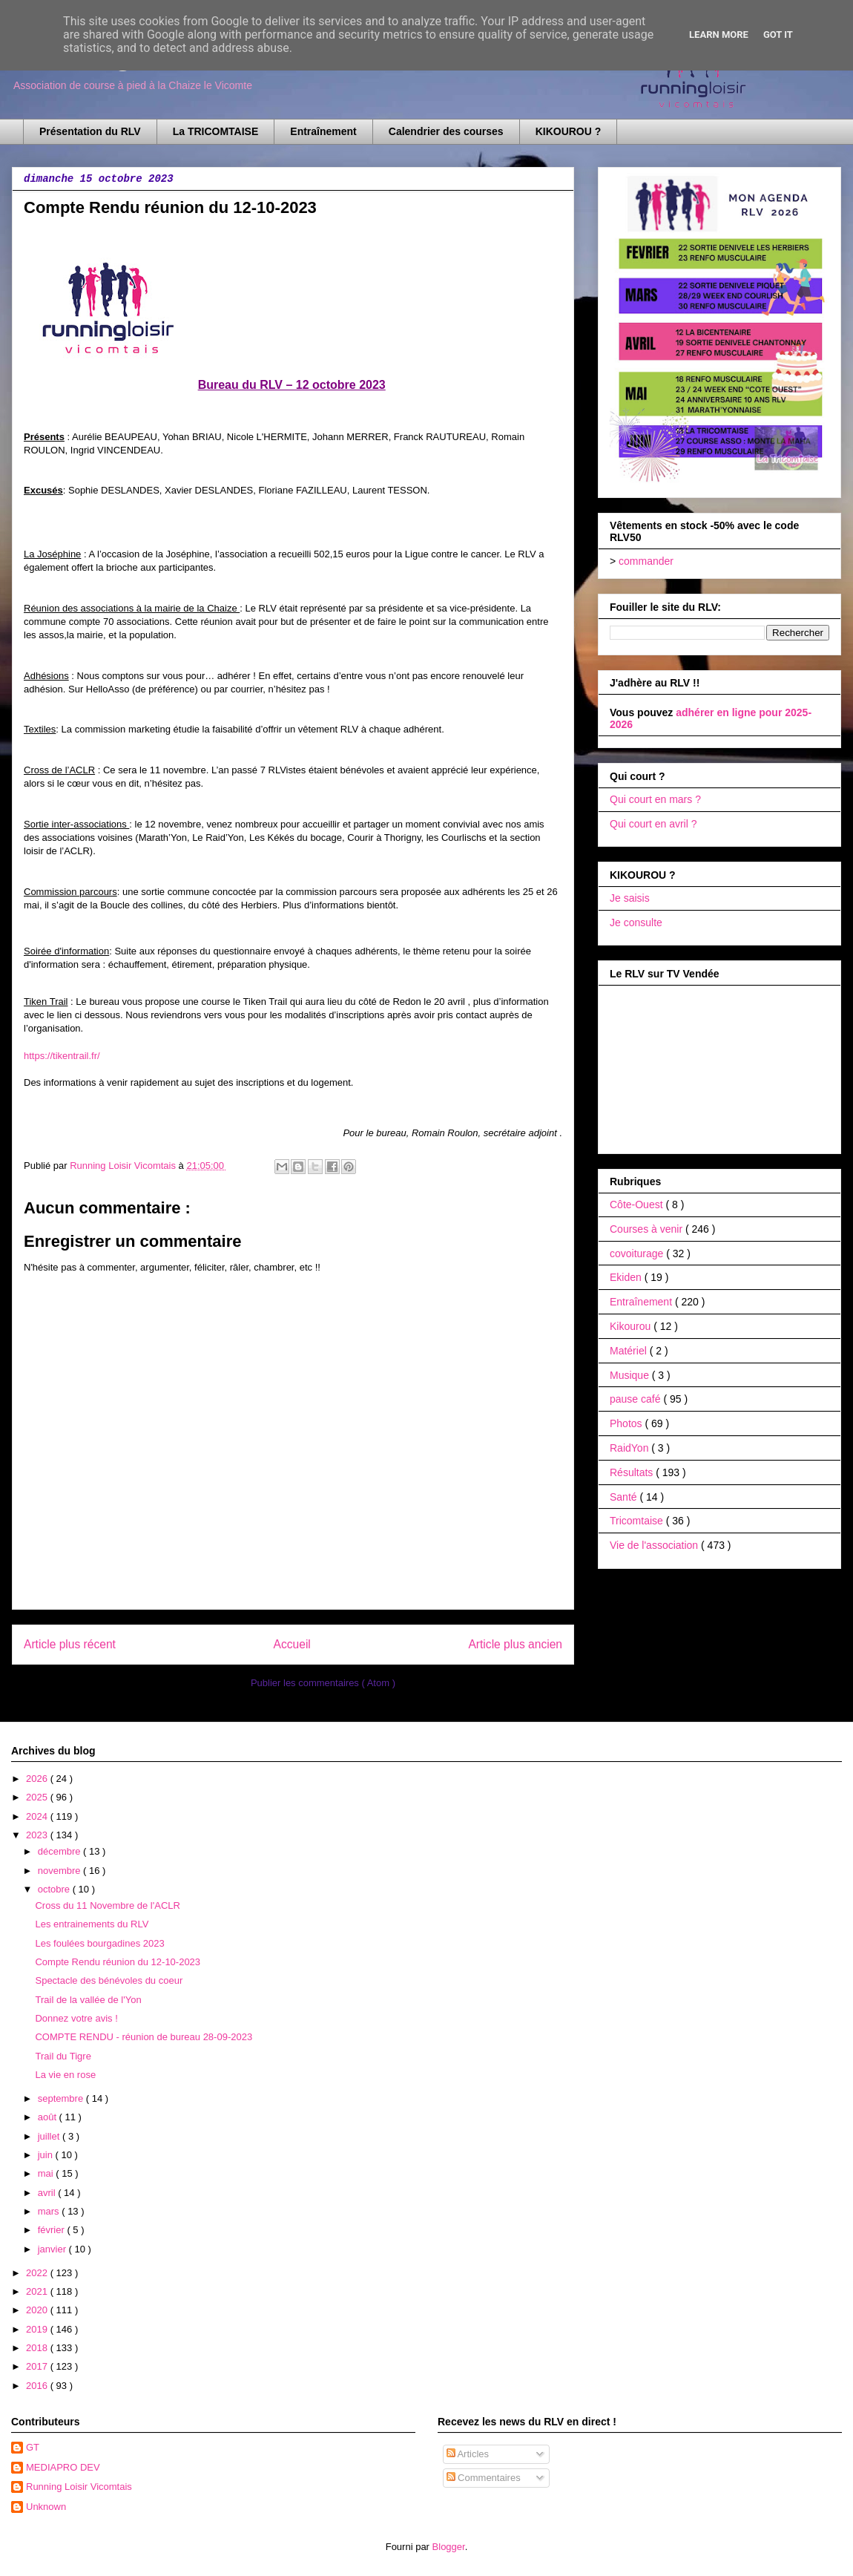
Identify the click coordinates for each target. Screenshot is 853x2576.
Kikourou (631, 1326)
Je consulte (636, 922)
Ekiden (627, 1277)
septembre (62, 2098)
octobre (55, 1889)
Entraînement (323, 131)
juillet (50, 2136)
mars (50, 2211)
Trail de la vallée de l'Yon (88, 1999)
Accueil (292, 1644)
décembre (60, 1851)
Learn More (718, 34)
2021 (38, 2291)
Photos (627, 1423)
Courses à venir (647, 1229)
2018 (38, 2347)
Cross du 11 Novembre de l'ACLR (107, 1905)
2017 (38, 2366)
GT (32, 2447)
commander (646, 561)
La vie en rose (65, 2074)
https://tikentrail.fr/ (62, 1055)
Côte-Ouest (637, 1204)
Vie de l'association (655, 1545)
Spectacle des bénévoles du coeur (108, 1980)
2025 (38, 1797)
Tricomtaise (638, 1521)
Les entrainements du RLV (91, 1924)
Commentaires (484, 2477)
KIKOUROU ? (569, 131)
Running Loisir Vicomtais (79, 2486)
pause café (636, 1399)
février (52, 2229)
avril (48, 2192)
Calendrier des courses (446, 131)
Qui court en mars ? (655, 799)
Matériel (630, 1351)
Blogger (448, 2546)
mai (47, 2173)
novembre (60, 1870)
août (48, 2117)
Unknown (46, 2506)
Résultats (633, 1472)
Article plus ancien (515, 1644)
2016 (38, 2385)
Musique (631, 1375)
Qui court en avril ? (653, 824)
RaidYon (630, 1448)
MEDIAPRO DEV (63, 2467)
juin (47, 2154)
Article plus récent (70, 1644)
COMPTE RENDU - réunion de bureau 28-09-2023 (143, 2036)
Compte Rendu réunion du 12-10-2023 (117, 1961)
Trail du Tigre (62, 2056)
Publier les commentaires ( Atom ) (323, 1682)
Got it (778, 34)
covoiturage (638, 1253)
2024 (38, 1816)
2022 (38, 2272)
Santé (624, 1497)
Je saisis (630, 898)
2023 (38, 1835)
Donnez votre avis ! (76, 2018)
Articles (468, 2453)
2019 (38, 2329)
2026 (38, 1778)
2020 (38, 2310)
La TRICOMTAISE (216, 131)
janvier (53, 2249)
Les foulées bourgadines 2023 (99, 1943)
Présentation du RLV (90, 131)
